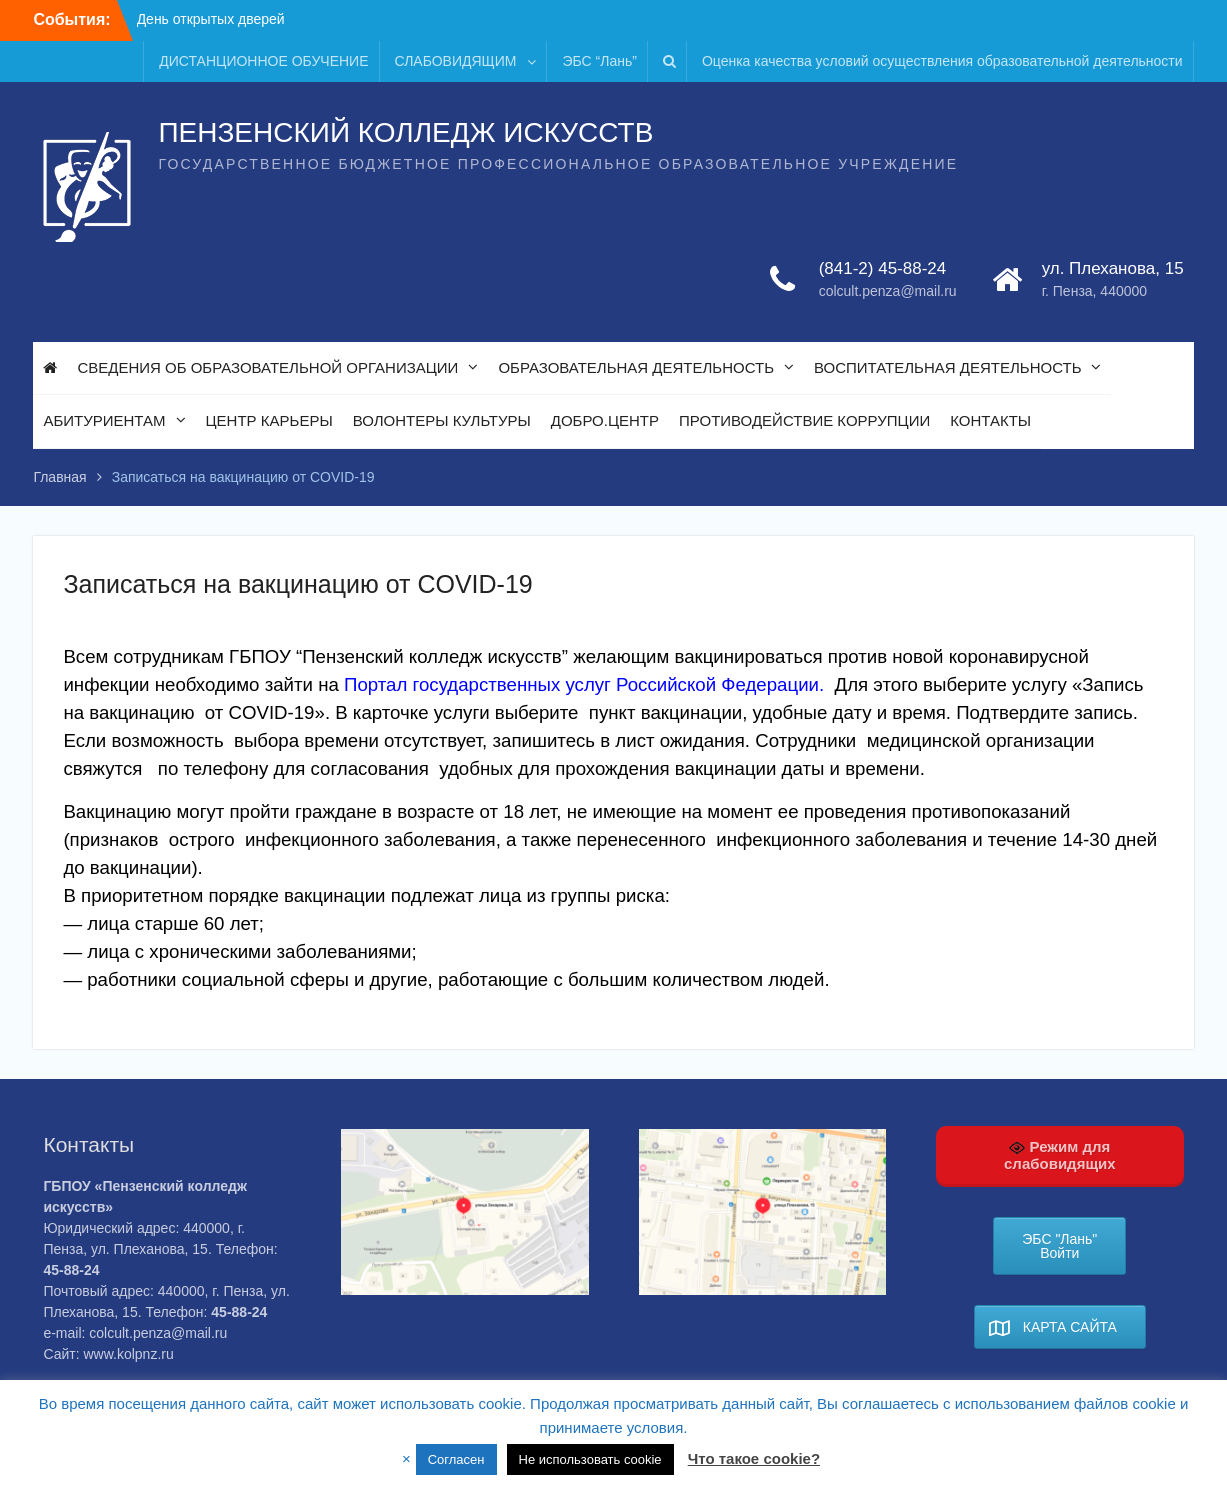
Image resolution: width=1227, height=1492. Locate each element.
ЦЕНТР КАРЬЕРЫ (269, 420)
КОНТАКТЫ (990, 420)
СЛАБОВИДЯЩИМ (456, 61)
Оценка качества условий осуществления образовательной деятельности (942, 61)
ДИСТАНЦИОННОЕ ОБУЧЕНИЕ (263, 61)
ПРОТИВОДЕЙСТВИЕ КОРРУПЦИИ (804, 420)
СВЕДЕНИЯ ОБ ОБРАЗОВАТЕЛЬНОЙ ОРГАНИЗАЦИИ (267, 367)
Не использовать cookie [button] (590, 1459)
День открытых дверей (211, 19)
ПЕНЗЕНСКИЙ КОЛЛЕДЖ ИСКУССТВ (405, 132)
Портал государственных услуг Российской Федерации (581, 684)
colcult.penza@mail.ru (888, 291)
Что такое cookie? (754, 1458)
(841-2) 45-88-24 (883, 268)
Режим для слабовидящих (1060, 1155)
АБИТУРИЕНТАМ (104, 420)
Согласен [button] (456, 1459)
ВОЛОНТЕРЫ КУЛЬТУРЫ (442, 420)
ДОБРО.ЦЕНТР (605, 420)
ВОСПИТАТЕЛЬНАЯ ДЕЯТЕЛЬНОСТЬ (947, 367)
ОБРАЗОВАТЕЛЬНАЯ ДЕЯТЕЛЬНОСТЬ (636, 367)
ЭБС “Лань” (599, 61)
